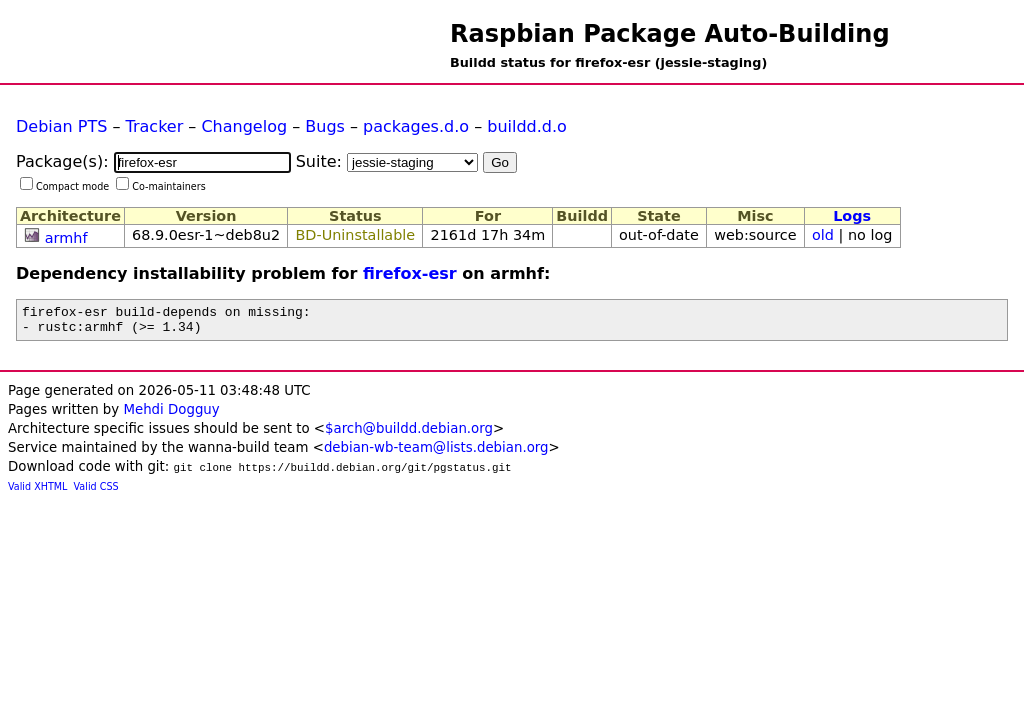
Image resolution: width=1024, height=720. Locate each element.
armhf (66, 238)
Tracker (155, 126)
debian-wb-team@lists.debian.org (436, 453)
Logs (852, 216)
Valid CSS (96, 492)
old (823, 235)
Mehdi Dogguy (171, 415)
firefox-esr (410, 273)
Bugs (325, 126)
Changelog (244, 126)
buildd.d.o (527, 126)
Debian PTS (61, 126)
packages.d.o (416, 126)
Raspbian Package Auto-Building (670, 34)
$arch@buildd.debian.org (409, 434)
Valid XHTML (37, 492)
